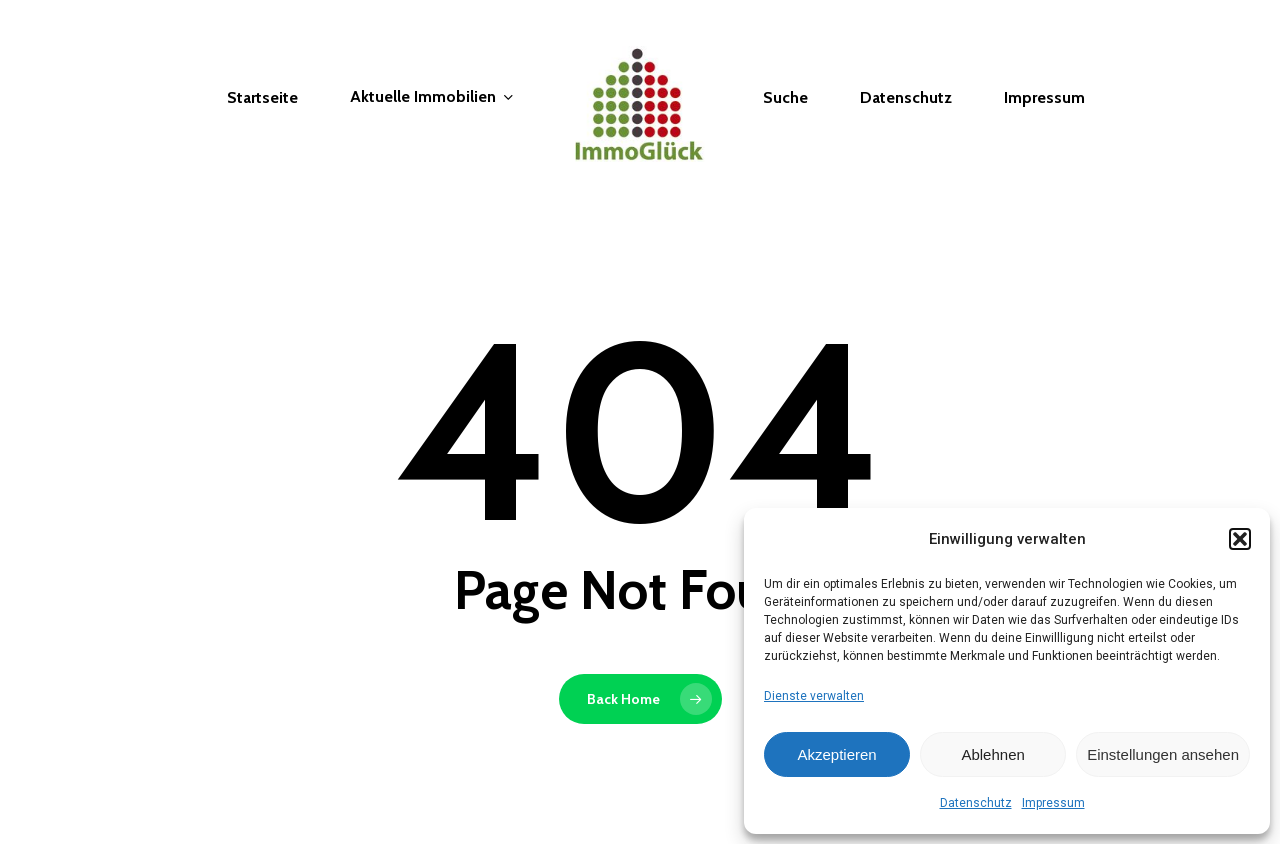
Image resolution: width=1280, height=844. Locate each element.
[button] (1240, 539)
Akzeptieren (836, 754)
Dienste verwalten (814, 696)
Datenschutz (976, 803)
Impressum (1053, 803)
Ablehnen (992, 754)
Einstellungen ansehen (1163, 754)
